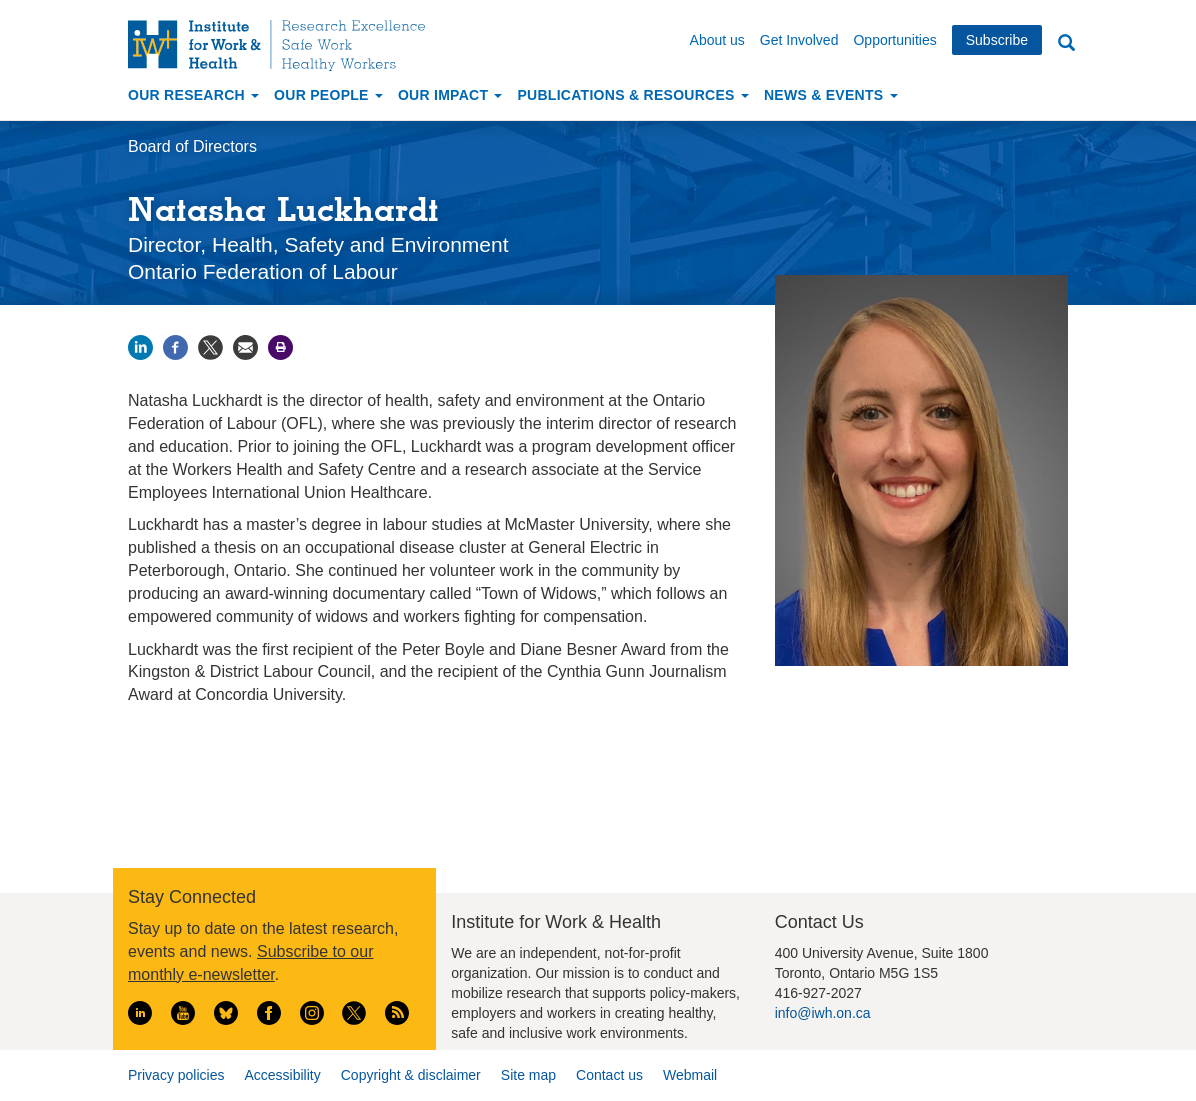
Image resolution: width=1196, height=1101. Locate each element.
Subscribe (997, 40)
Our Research (193, 95)
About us (717, 40)
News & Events (831, 95)
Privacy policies (176, 1075)
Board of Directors (192, 146)
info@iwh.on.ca (823, 1013)
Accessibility (282, 1075)
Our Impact (450, 95)
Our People (328, 95)
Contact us (609, 1075)
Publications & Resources (632, 95)
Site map (528, 1075)
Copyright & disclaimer (411, 1075)
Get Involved (799, 40)
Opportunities (894, 40)
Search (1066, 43)
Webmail (690, 1075)
